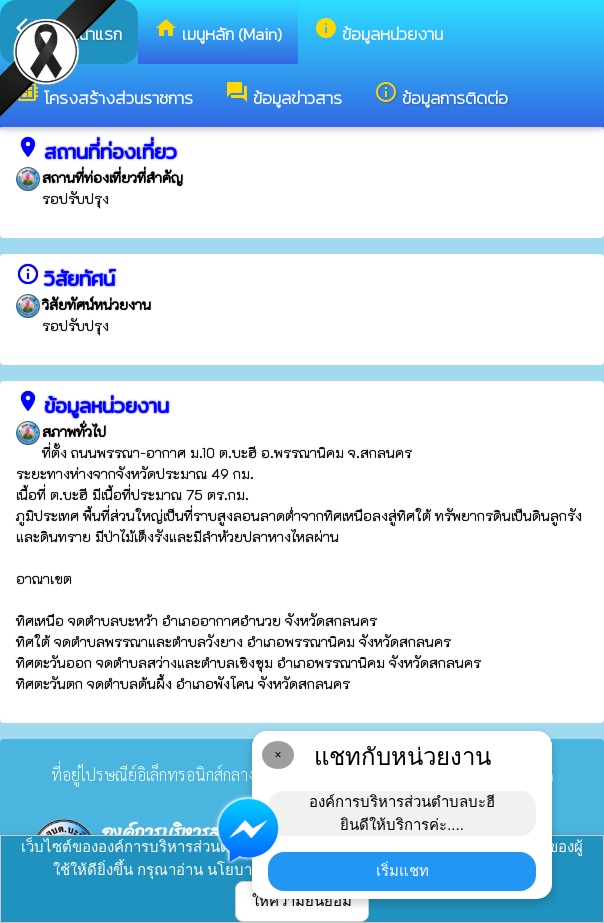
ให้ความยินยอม (302, 900)
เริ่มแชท (402, 870)
